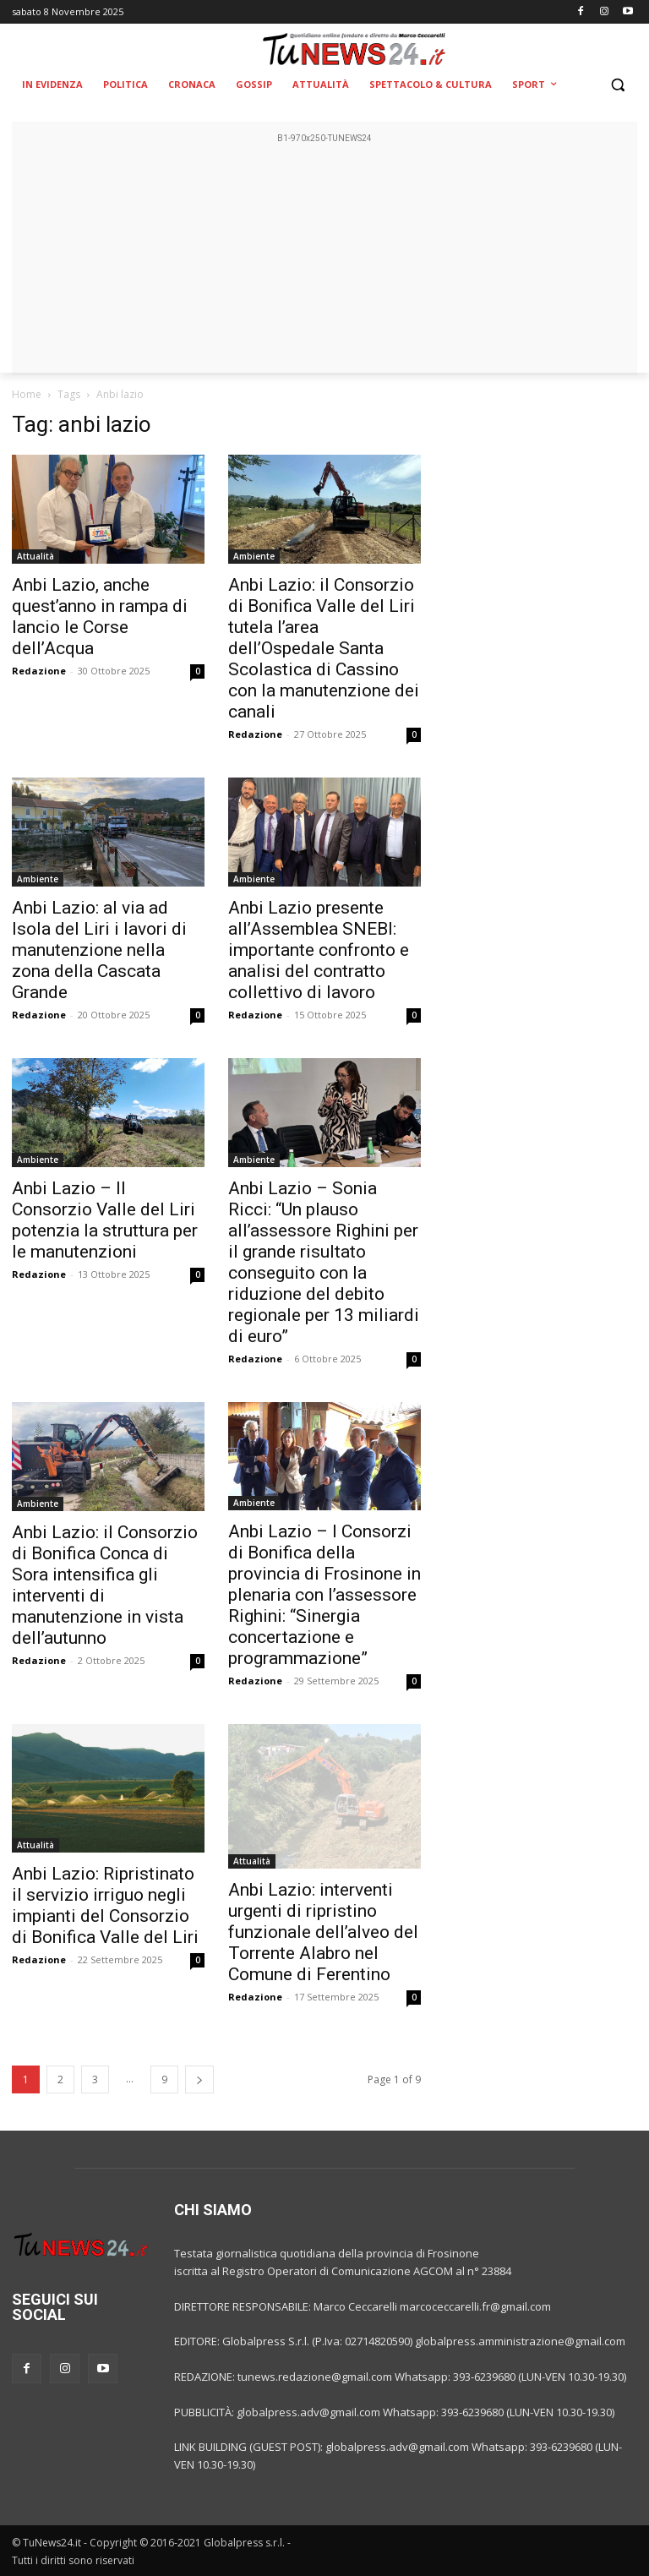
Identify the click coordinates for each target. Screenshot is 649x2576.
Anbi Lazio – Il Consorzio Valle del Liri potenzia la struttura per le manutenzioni (105, 1220)
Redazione (39, 670)
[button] (617, 85)
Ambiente (254, 556)
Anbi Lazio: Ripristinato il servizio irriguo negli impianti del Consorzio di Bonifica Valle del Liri (105, 1905)
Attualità (35, 556)
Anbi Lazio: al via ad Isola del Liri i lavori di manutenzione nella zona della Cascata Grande (99, 950)
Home (26, 394)
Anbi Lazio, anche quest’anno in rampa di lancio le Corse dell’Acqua (100, 616)
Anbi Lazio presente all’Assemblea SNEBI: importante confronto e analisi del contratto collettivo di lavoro (318, 950)
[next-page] (199, 2079)
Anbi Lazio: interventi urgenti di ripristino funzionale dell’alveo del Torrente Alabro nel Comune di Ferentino (323, 1932)
